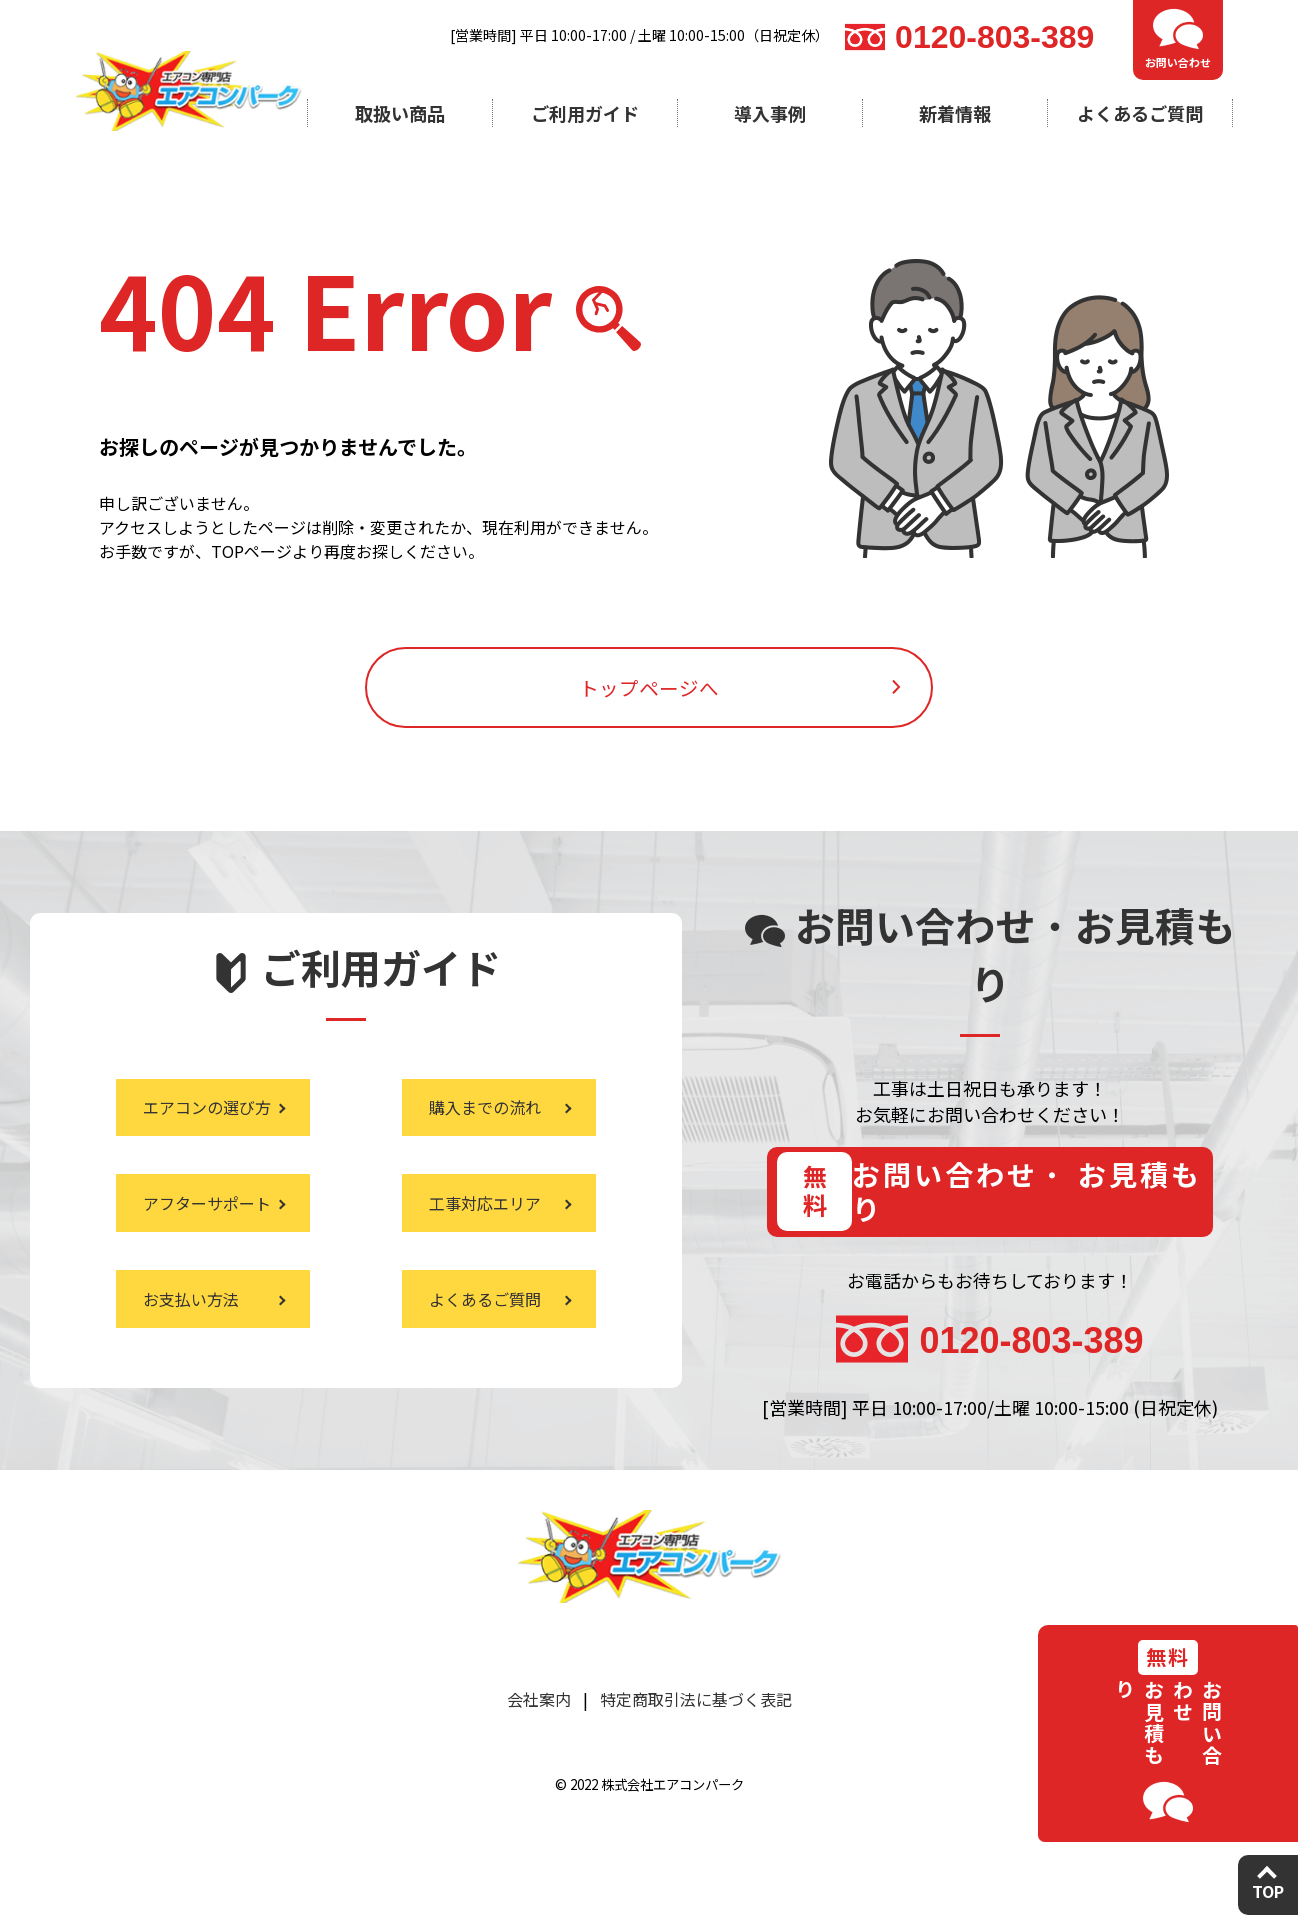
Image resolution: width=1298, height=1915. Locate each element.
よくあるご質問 (1140, 113)
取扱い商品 (400, 113)
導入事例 (770, 113)
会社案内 (539, 1738)
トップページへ (649, 704)
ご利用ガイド (585, 113)
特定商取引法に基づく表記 (696, 1738)
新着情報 (955, 113)
